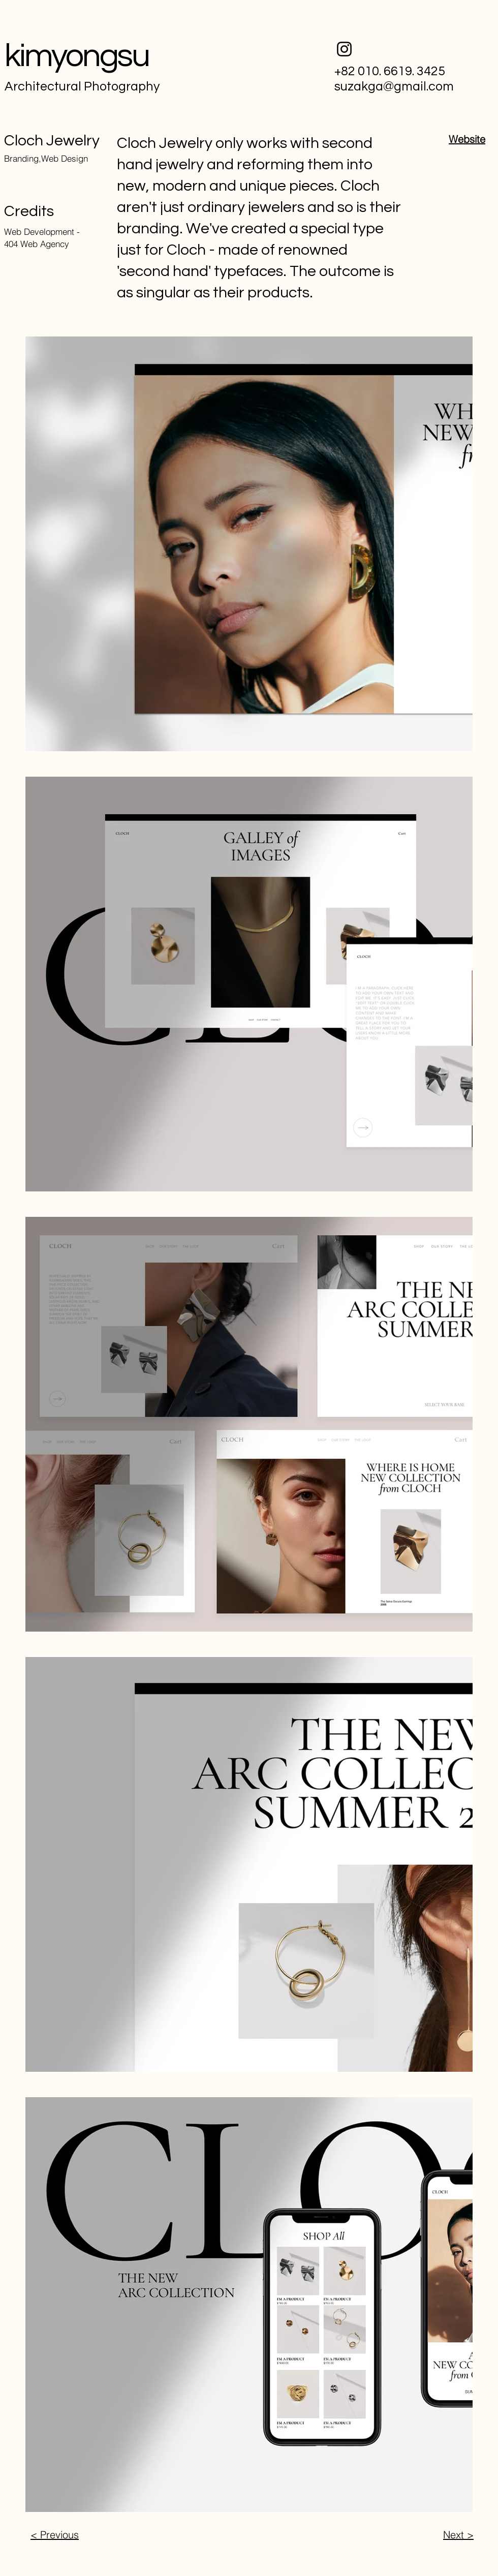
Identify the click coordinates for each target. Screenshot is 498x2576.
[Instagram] (344, 49)
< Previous (54, 2534)
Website (467, 139)
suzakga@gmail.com (394, 86)
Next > (458, 2534)
